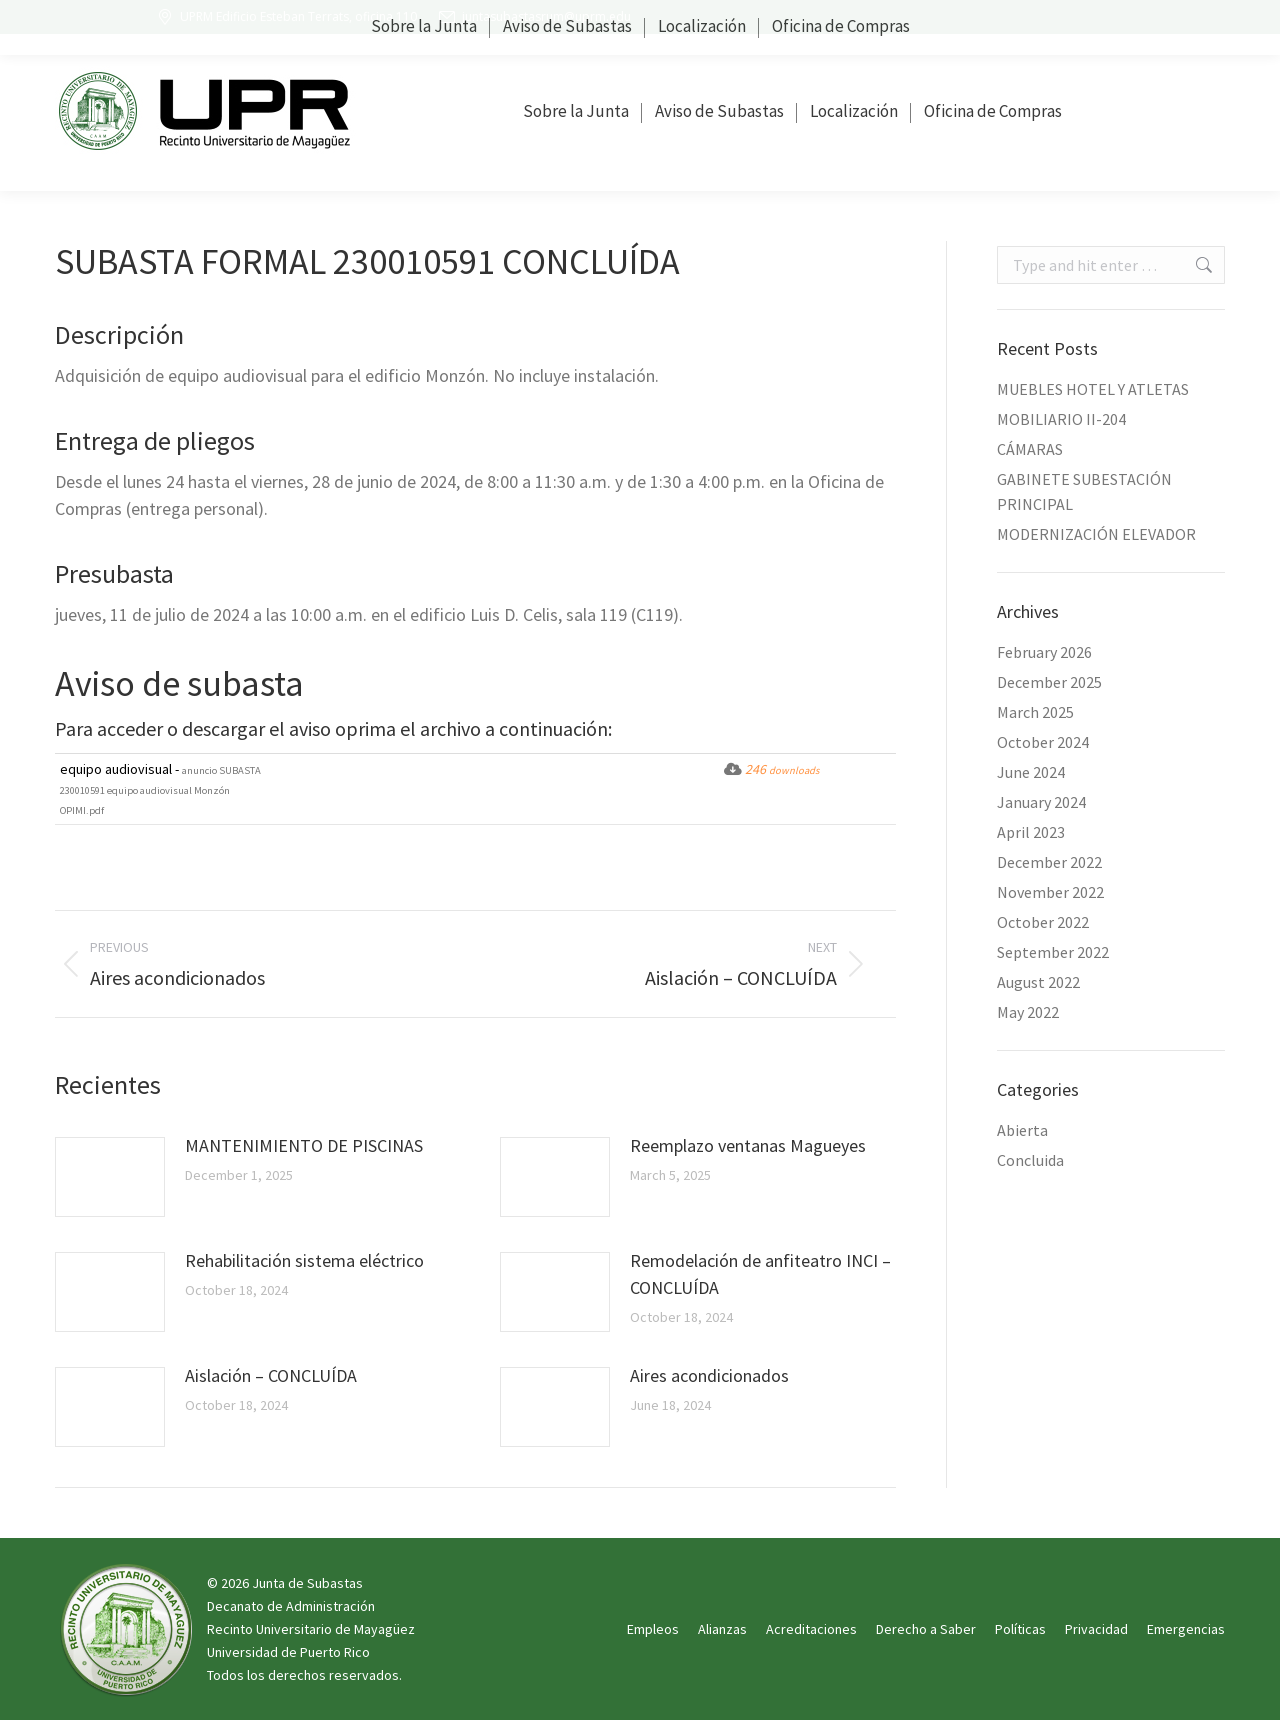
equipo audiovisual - (160, 788)
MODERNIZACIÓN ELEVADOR (1096, 534)
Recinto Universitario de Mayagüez (311, 1629)
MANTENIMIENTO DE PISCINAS (304, 1145)
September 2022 (1053, 952)
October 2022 (1043, 922)
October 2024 (1043, 742)
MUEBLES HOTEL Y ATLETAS (1093, 389)
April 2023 (1031, 832)
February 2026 (1044, 652)
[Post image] (110, 1177)
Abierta (1022, 1130)
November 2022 (1050, 892)
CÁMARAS (1030, 449)
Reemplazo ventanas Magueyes (748, 1145)
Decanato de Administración (291, 1606)
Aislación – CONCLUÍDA (271, 1375)
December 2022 (1049, 862)
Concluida (1030, 1160)
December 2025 (1049, 682)
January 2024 (1041, 802)
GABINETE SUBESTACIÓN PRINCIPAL (1084, 491)
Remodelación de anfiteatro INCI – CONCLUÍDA (760, 1274)
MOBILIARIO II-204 (1061, 419)
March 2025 (1035, 712)
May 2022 (1028, 1012)
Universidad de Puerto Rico (288, 1652)
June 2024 (1031, 772)
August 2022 (1038, 982)
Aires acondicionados (709, 1375)
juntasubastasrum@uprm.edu (534, 17)
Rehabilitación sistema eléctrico (304, 1260)
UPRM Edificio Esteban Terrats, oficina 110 (286, 17)
